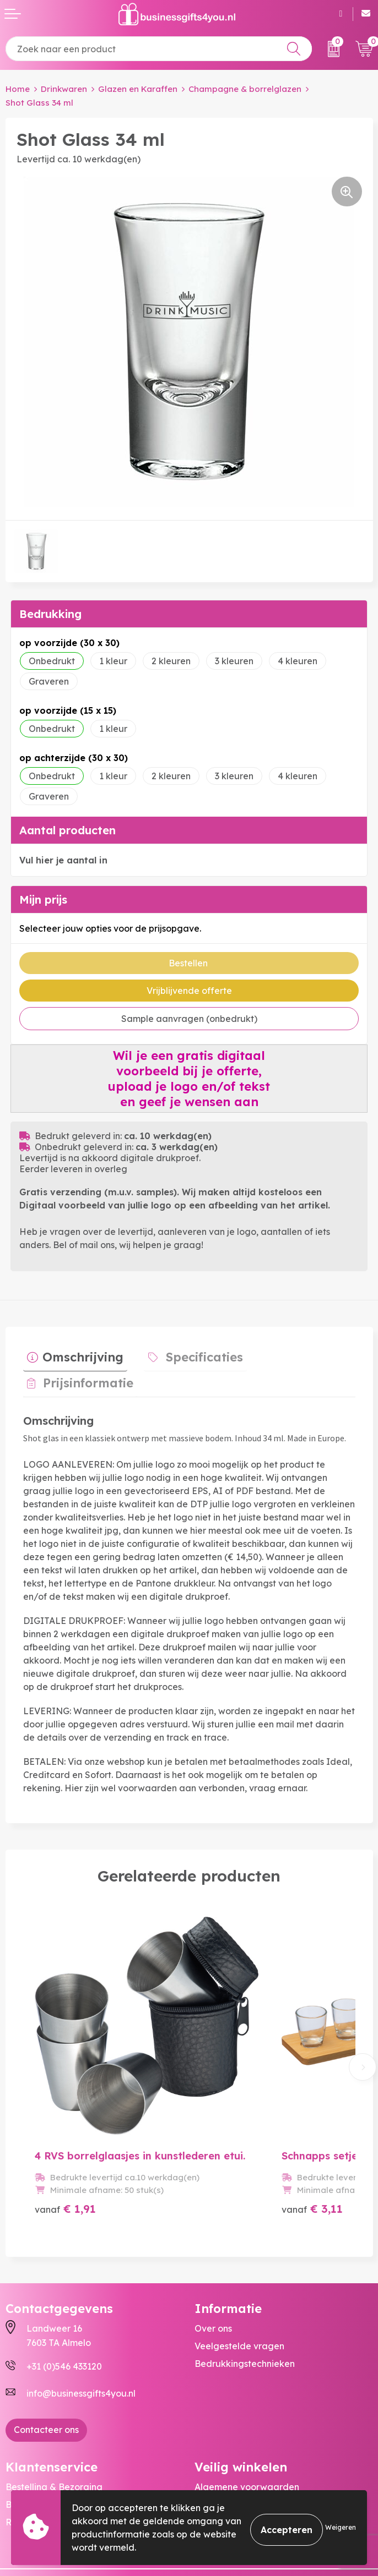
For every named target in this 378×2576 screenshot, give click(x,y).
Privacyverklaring (232, 2460)
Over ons (213, 2267)
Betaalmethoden (42, 2443)
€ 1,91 (65, 2147)
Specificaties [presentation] (192, 1352)
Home (18, 89)
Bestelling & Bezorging (54, 2425)
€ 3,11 (280, 2147)
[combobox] (159, 48)
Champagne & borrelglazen (244, 89)
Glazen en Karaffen (137, 89)
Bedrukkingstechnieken (245, 2302)
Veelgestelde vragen (239, 2284)
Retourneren (32, 2460)
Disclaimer (217, 2478)
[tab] (71, 1355)
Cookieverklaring (231, 2443)
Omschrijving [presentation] (79, 1352)
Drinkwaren (64, 89)
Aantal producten (67, 830)
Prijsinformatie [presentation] (308, 1352)
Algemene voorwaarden (247, 2425)
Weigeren (340, 2527)
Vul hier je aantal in (63, 860)
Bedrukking (50, 614)
